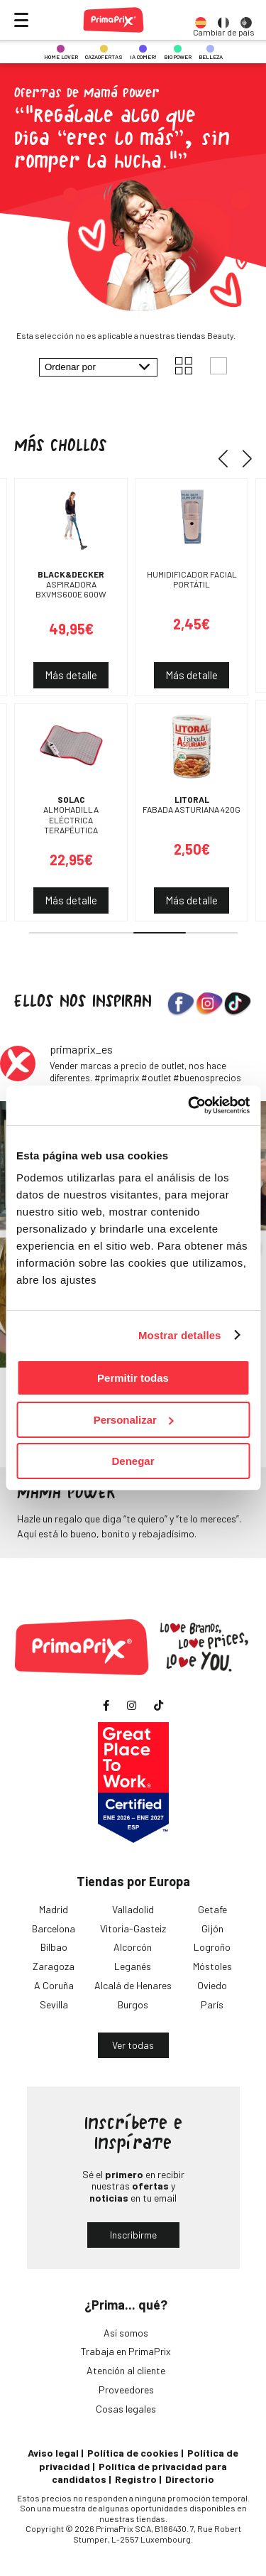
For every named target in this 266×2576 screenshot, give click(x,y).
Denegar (132, 1461)
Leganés (132, 1966)
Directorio (189, 2479)
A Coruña (54, 1985)
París (212, 2004)
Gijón (212, 1928)
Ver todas (133, 2045)
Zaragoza (53, 1966)
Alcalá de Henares (133, 1985)
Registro (136, 2479)
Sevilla (54, 2004)
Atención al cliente (126, 2370)
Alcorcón (132, 1947)
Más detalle (71, 675)
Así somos (126, 2333)
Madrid (53, 1909)
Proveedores (126, 2389)
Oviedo (212, 1985)
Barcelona (53, 1928)
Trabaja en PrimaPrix (126, 2351)
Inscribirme (133, 2235)
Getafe (212, 1909)
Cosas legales (126, 2409)
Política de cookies (133, 2453)
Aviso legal (53, 2453)
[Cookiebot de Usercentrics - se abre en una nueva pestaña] (189, 1105)
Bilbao (53, 1947)
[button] (228, 458)
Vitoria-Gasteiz (133, 1928)
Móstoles (212, 1966)
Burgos (133, 2004)
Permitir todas (133, 1378)
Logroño (212, 1947)
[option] (200, 20)
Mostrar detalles (179, 1335)
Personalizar (134, 1420)
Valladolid (133, 1909)
